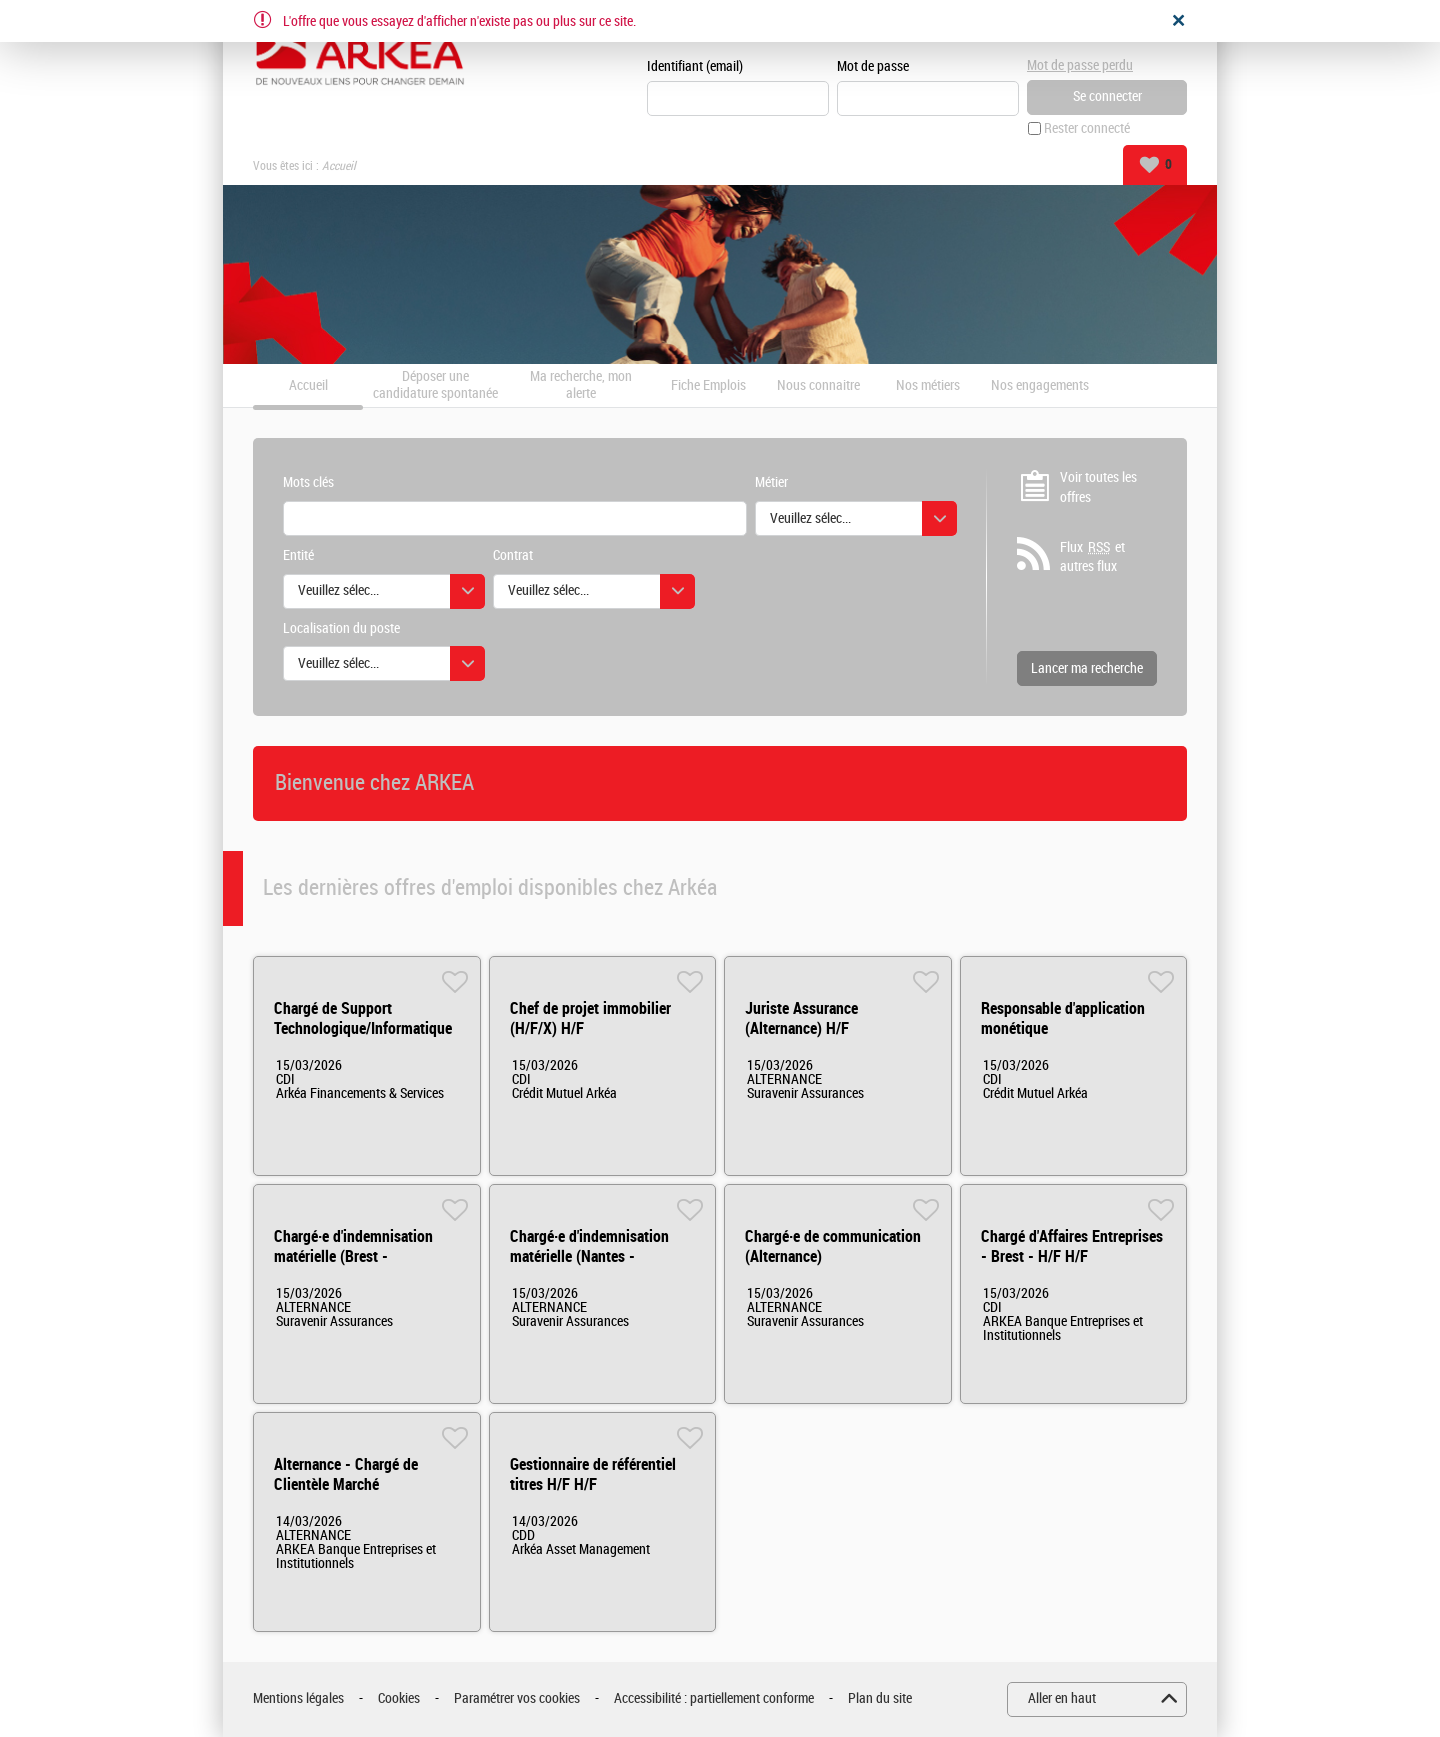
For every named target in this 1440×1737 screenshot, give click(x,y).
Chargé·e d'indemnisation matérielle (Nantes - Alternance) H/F (589, 1256)
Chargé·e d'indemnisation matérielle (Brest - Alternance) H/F (353, 1256)
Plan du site (880, 1698)
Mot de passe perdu (1080, 65)
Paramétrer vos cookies (517, 1698)
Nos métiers (928, 386)
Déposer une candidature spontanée (435, 385)
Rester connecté (1087, 128)
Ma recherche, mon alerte (581, 385)
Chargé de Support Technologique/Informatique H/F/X (363, 1028)
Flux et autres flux (1092, 557)
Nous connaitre (818, 386)
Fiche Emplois (708, 386)
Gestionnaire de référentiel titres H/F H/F (593, 1474)
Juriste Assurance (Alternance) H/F (801, 1018)
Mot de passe (873, 66)
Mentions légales (298, 1698)
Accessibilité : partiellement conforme (714, 1698)
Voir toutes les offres (1098, 487)
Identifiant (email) (695, 66)
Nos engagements (1040, 386)
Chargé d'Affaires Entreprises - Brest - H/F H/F (1072, 1246)
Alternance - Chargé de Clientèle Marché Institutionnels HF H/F (346, 1484)
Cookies (399, 1698)
